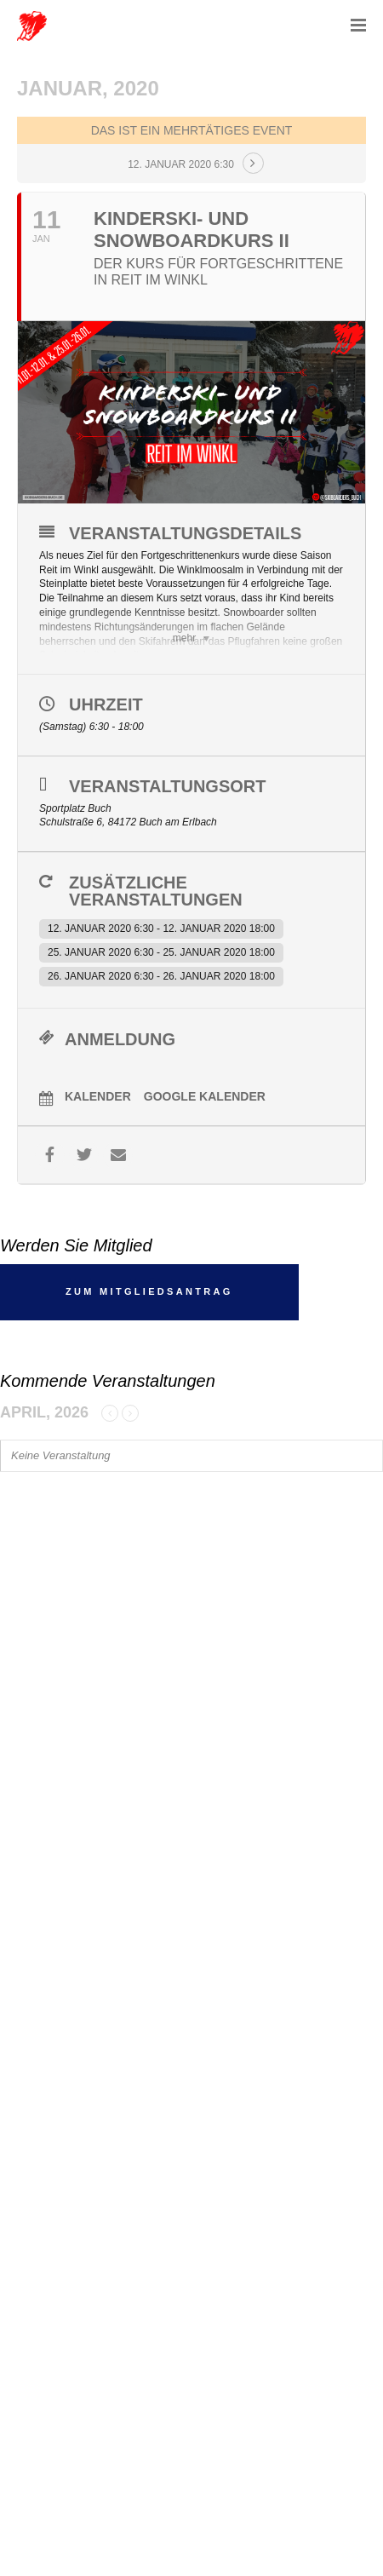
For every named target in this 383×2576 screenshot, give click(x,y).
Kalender (98, 1096)
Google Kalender (205, 1096)
